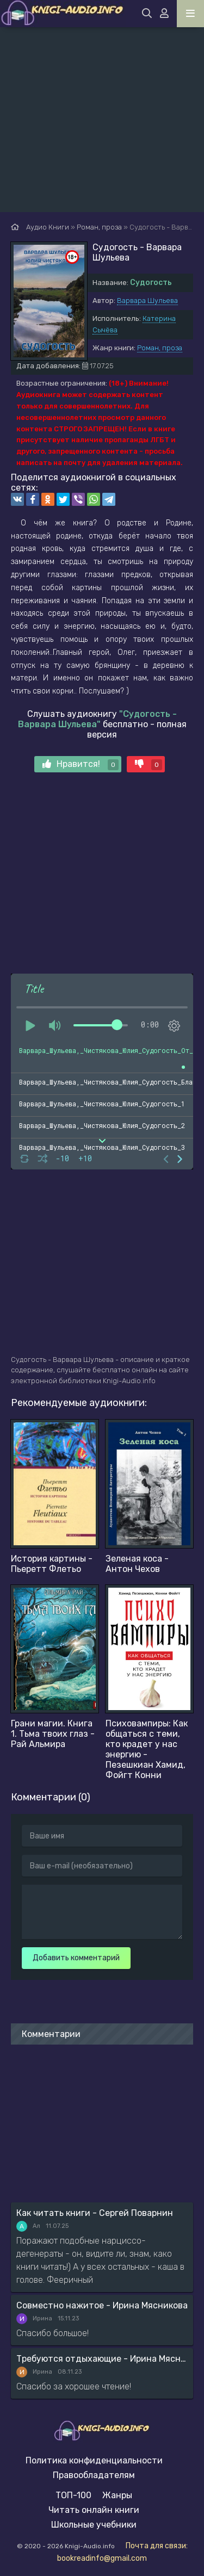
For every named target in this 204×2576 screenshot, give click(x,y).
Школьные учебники (94, 2524)
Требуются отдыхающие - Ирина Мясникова (102, 2359)
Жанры (117, 2495)
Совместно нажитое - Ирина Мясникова (102, 2305)
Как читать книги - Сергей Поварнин (94, 2213)
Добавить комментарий (76, 1957)
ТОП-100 (73, 2495)
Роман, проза (159, 348)
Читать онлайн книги (93, 2510)
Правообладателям (94, 2475)
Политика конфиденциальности (94, 2460)
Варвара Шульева (147, 300)
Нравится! (80, 764)
